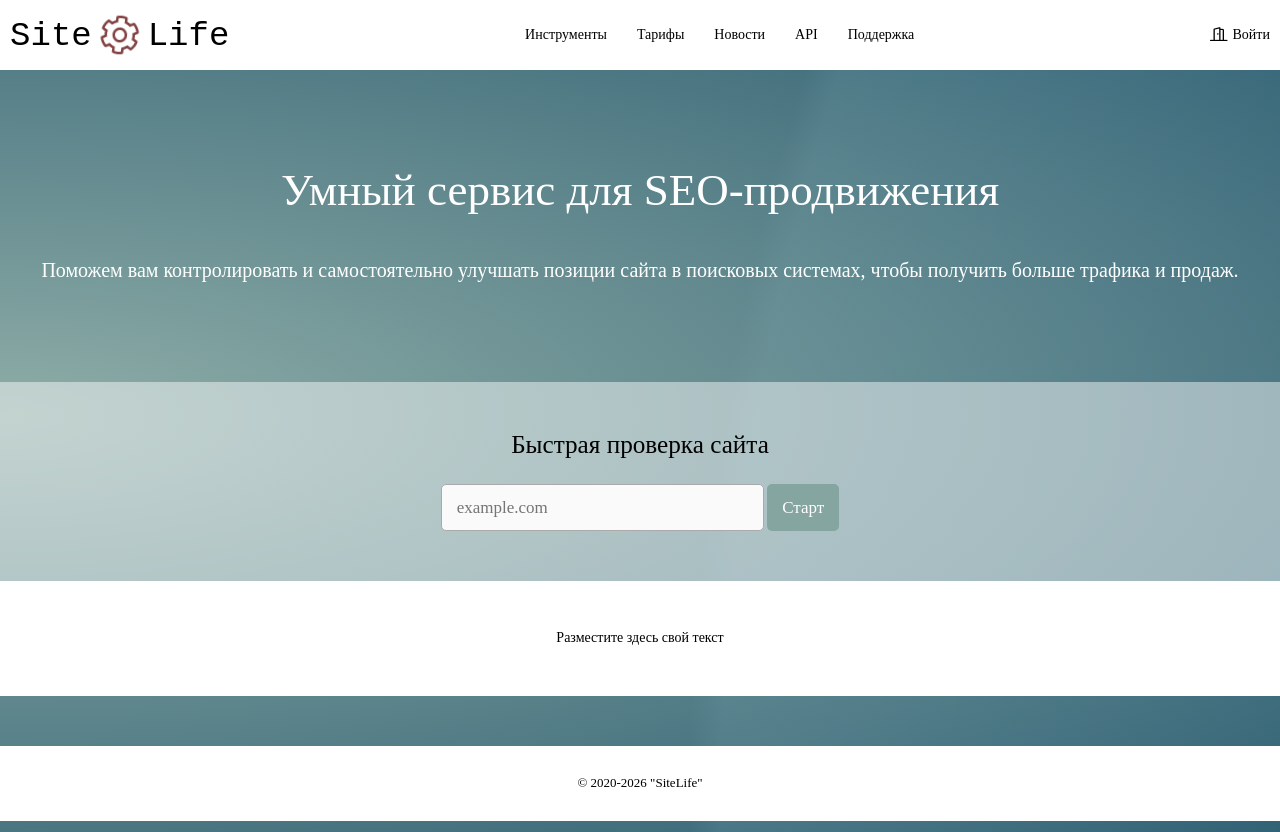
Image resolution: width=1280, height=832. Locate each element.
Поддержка (881, 37)
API (806, 37)
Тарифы (660, 37)
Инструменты (566, 37)
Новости (739, 37)
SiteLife (119, 38)
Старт (803, 516)
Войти (1251, 37)
